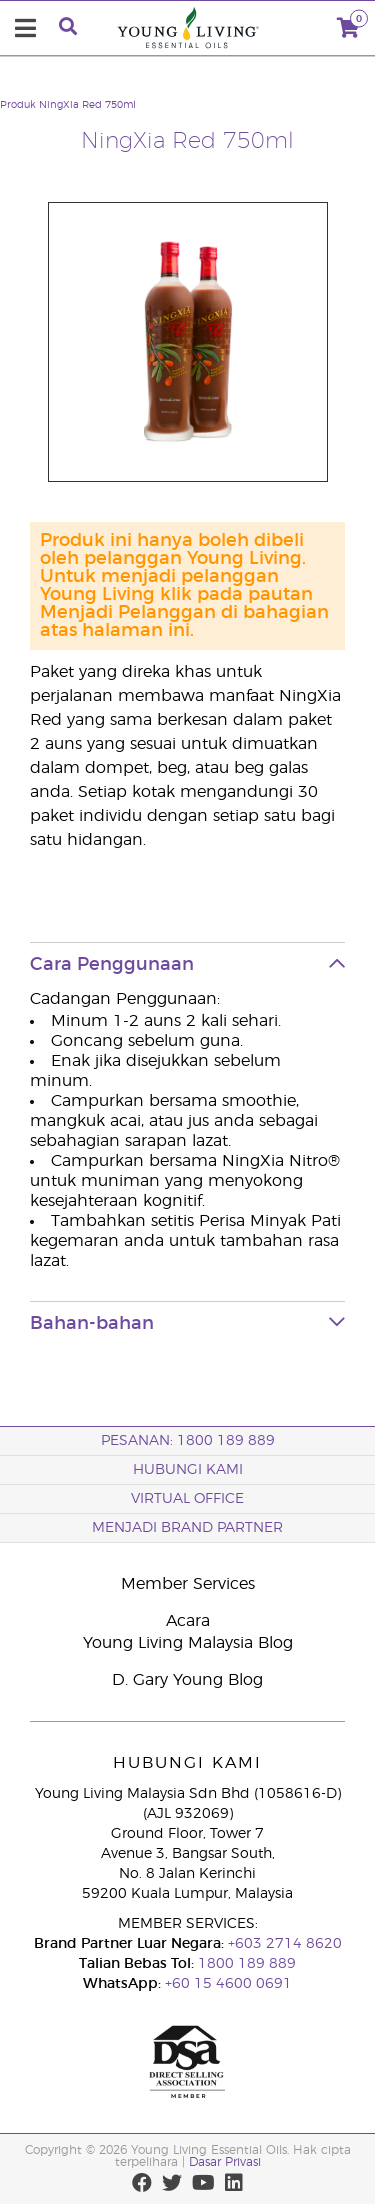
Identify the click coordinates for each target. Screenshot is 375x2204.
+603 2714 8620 (283, 1944)
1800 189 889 (245, 1964)
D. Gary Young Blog (187, 1680)
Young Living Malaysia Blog (188, 1643)
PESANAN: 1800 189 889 (188, 1441)
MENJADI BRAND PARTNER (187, 1528)
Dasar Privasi (225, 2162)
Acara (188, 1621)
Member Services (188, 1584)
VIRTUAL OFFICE (187, 1499)
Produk (18, 105)
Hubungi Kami (188, 1470)
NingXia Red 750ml (87, 105)
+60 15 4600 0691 (228, 1984)
